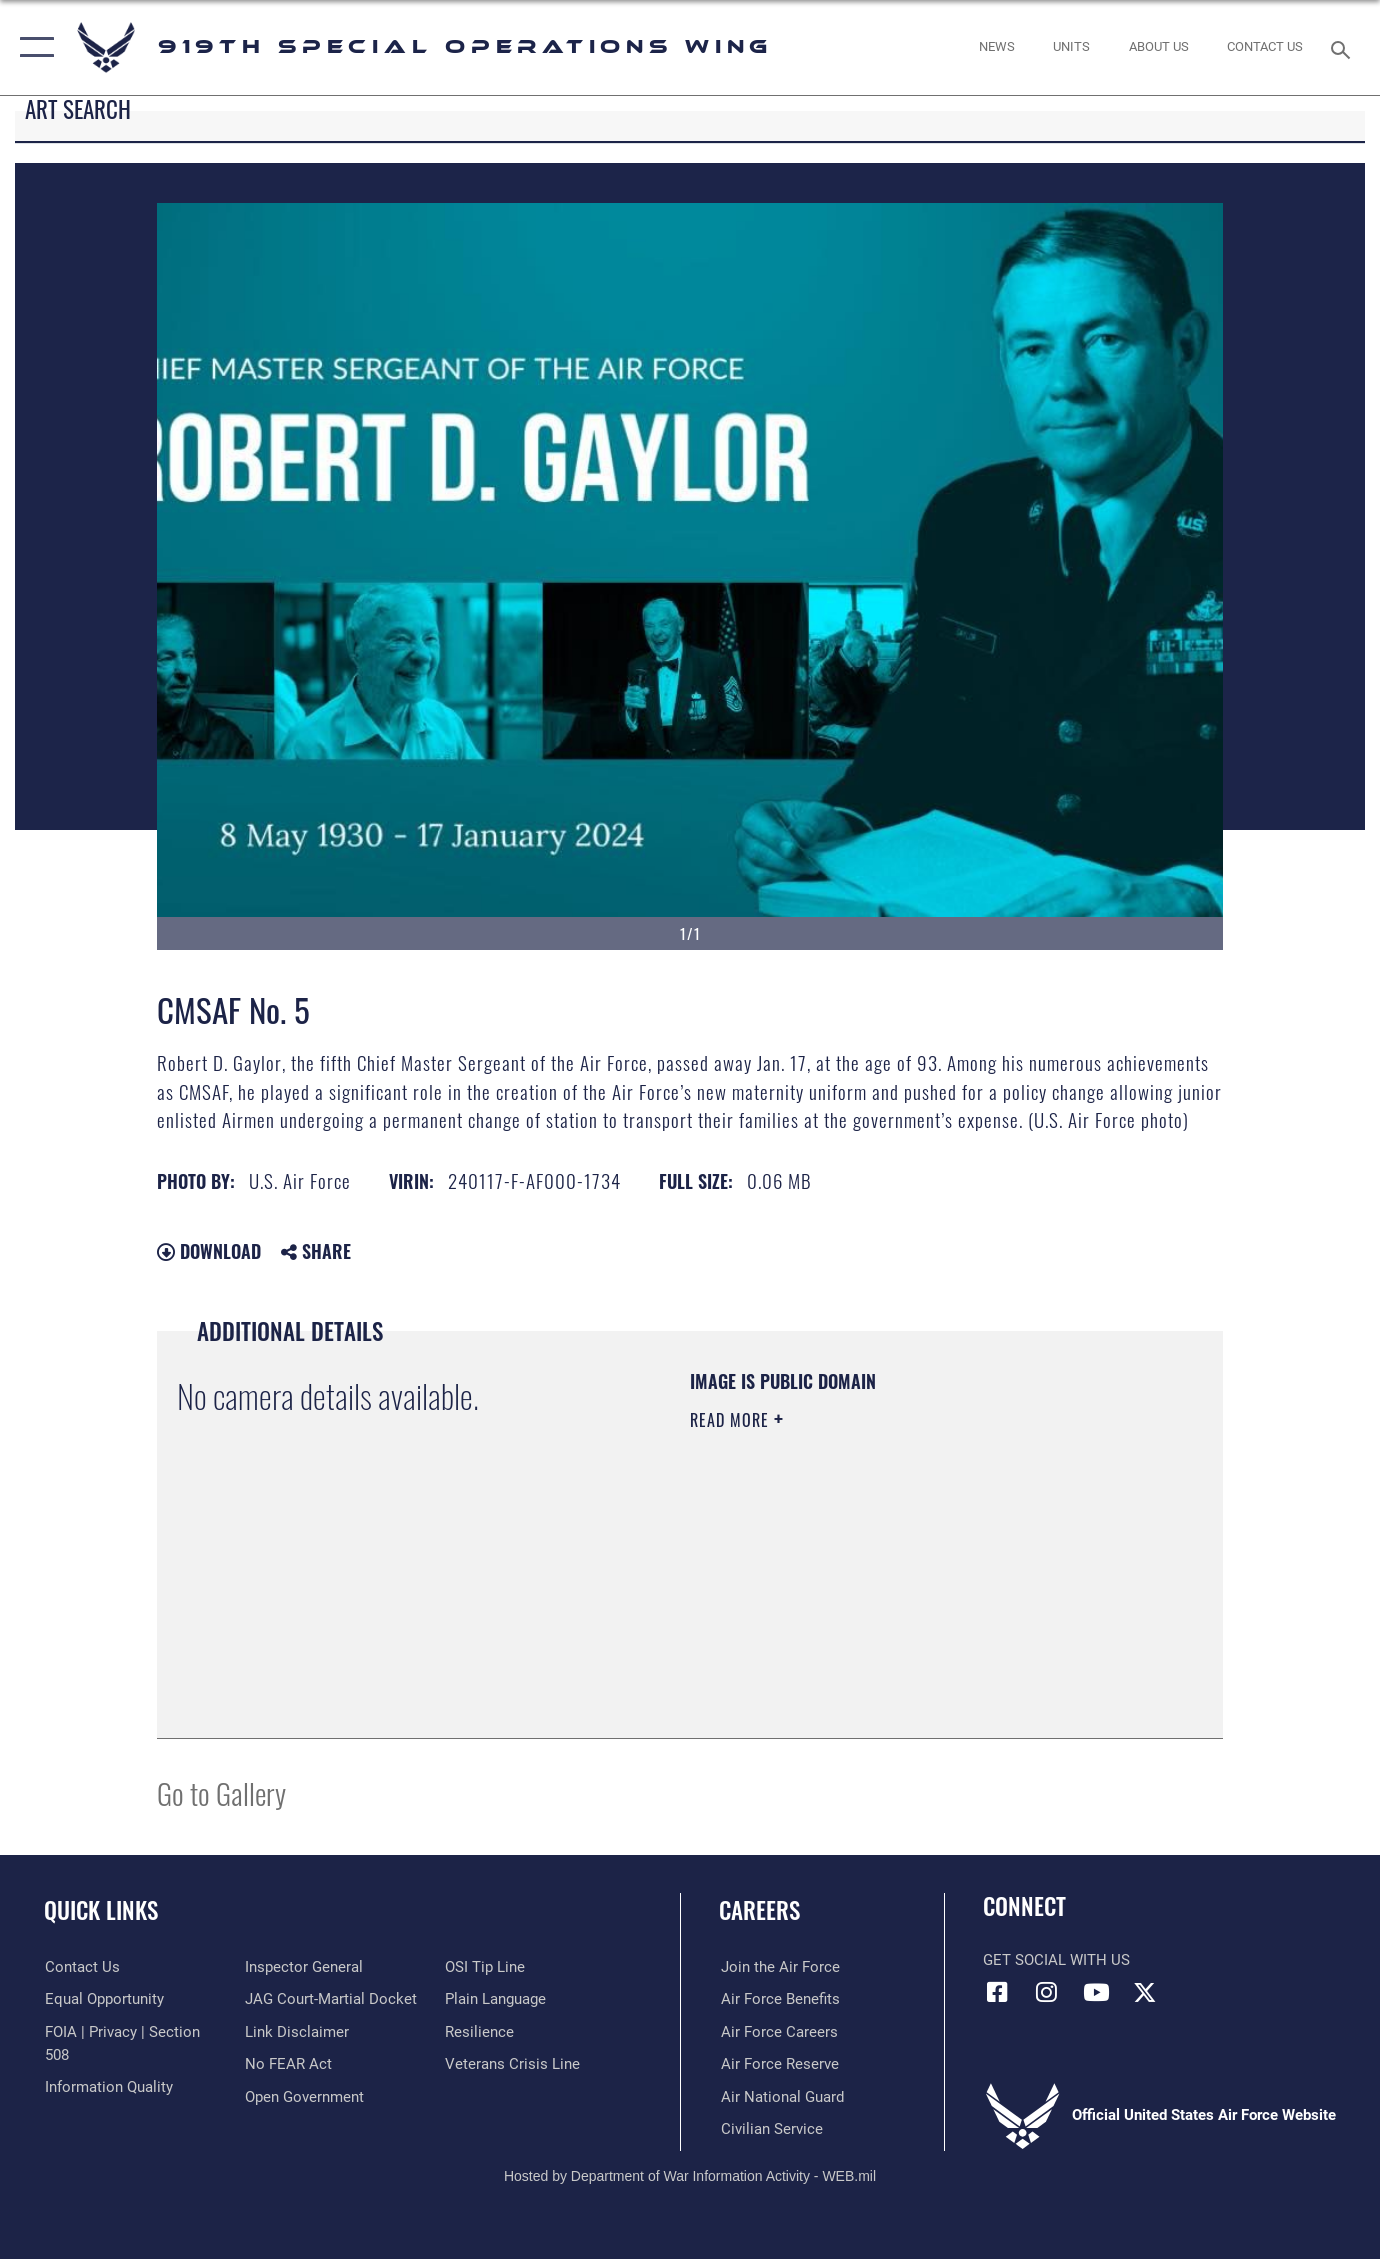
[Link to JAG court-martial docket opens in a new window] (331, 1999)
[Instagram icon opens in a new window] (1047, 1992)
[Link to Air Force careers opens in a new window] (777, 2032)
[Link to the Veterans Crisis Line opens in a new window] (513, 2064)
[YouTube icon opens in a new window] (1096, 1992)
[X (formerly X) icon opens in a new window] (1145, 1992)
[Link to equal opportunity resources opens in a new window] (103, 1999)
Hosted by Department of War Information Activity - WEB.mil (690, 2176)
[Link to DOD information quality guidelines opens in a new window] (108, 2087)
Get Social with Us (1056, 1960)
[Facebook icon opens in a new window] (998, 1992)
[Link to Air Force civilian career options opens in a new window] (770, 2129)
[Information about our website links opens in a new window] (297, 2032)
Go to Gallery (221, 1792)
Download (209, 1251)
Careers (759, 1910)
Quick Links (101, 1910)
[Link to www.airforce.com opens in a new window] (778, 1967)
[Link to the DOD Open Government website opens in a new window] (304, 2097)
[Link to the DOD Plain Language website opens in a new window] (496, 1999)
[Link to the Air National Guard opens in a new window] (780, 2097)
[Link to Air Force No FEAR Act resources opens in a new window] (288, 2064)
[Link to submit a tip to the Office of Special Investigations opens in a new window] (486, 1967)
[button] (32, 47)
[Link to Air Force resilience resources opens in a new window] (480, 2032)
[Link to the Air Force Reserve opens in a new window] (778, 2064)
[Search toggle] (1344, 48)
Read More (732, 1420)
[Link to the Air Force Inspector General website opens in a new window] (304, 1967)
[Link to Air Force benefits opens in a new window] (778, 1999)
